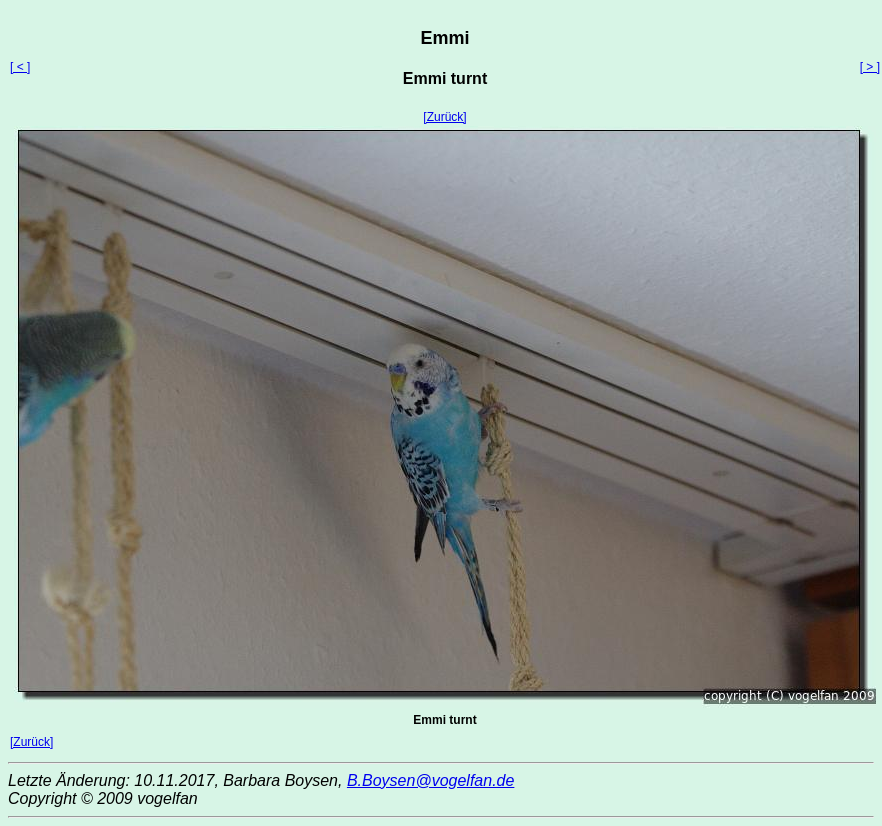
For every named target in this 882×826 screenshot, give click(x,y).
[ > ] (870, 67)
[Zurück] (444, 117)
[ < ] (20, 67)
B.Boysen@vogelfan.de (430, 780)
